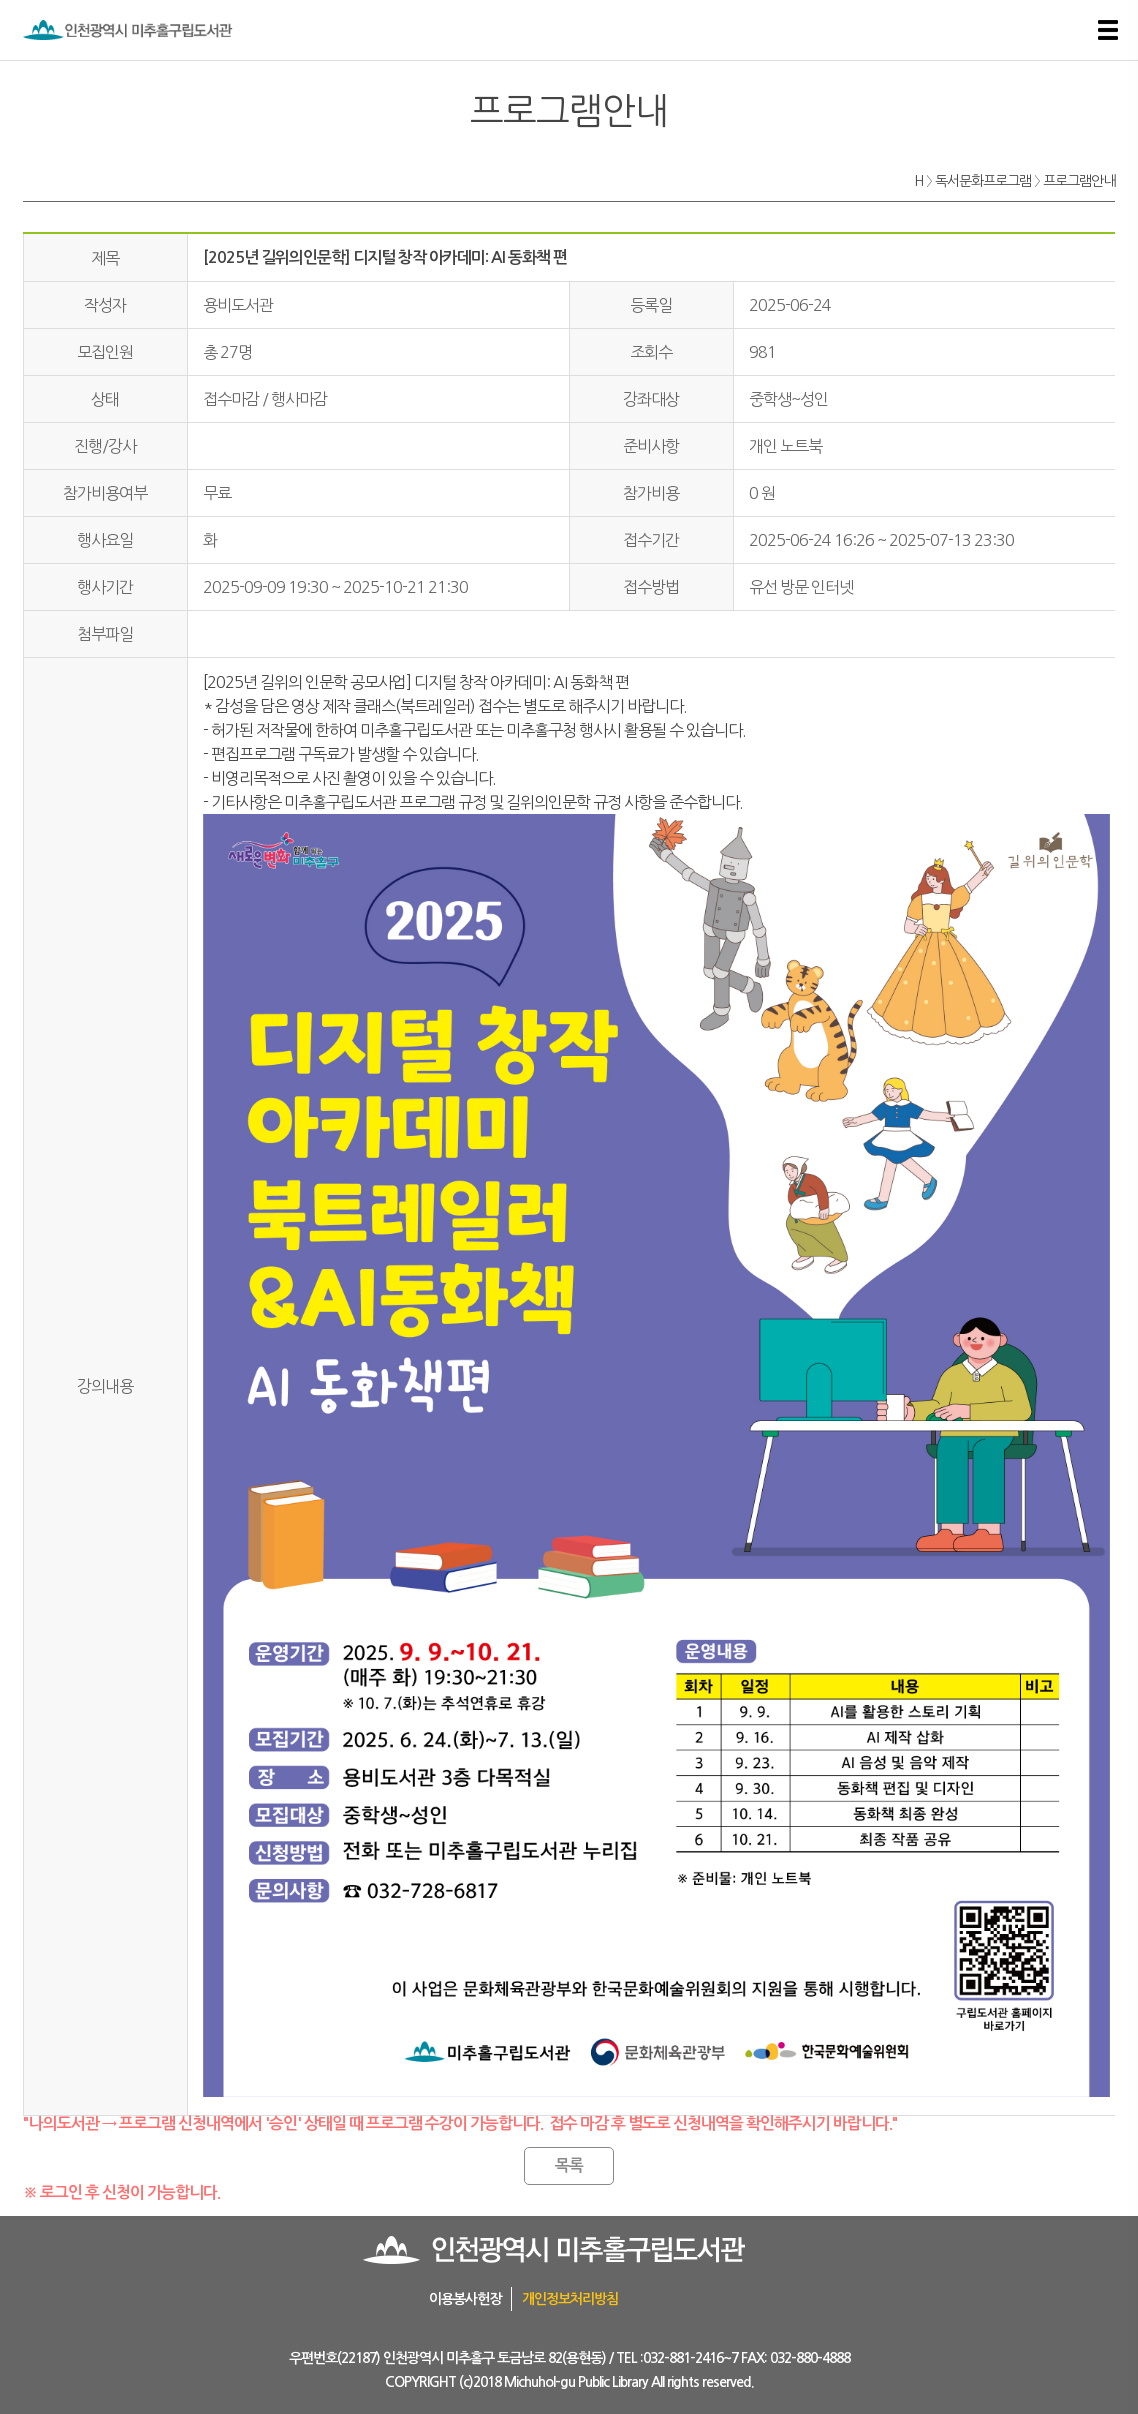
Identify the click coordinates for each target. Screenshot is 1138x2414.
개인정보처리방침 (570, 2299)
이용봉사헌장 (465, 2299)
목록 (569, 2165)
